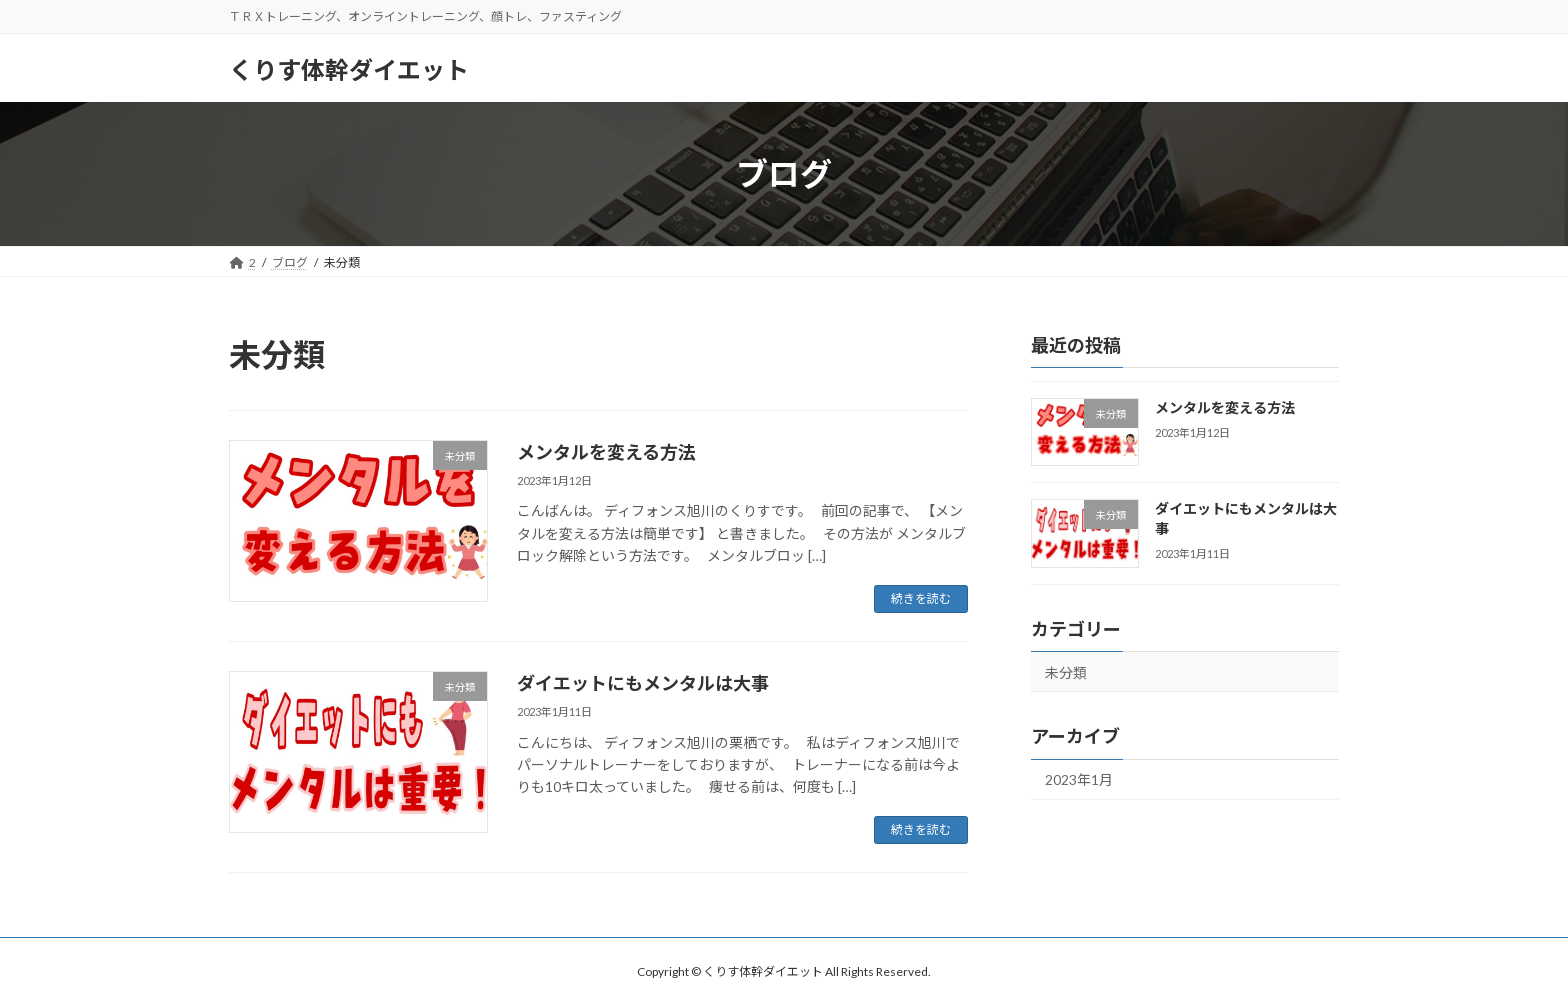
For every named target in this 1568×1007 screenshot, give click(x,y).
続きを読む (921, 598)
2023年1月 (1079, 780)
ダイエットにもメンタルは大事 (643, 683)
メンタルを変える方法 (606, 452)
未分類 (1066, 672)
